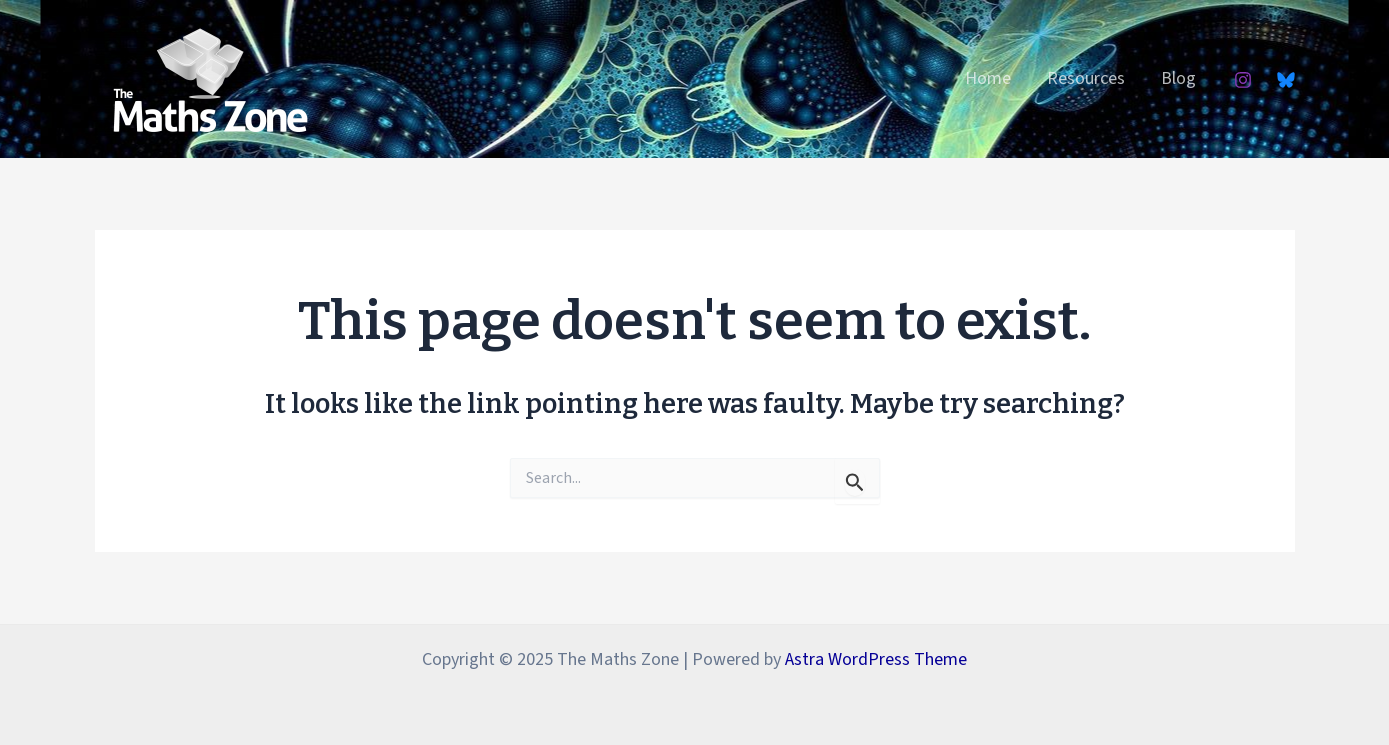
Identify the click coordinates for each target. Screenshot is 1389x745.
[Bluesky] (1286, 80)
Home (988, 78)
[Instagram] (1243, 80)
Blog (1178, 78)
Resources (1086, 78)
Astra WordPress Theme (876, 659)
